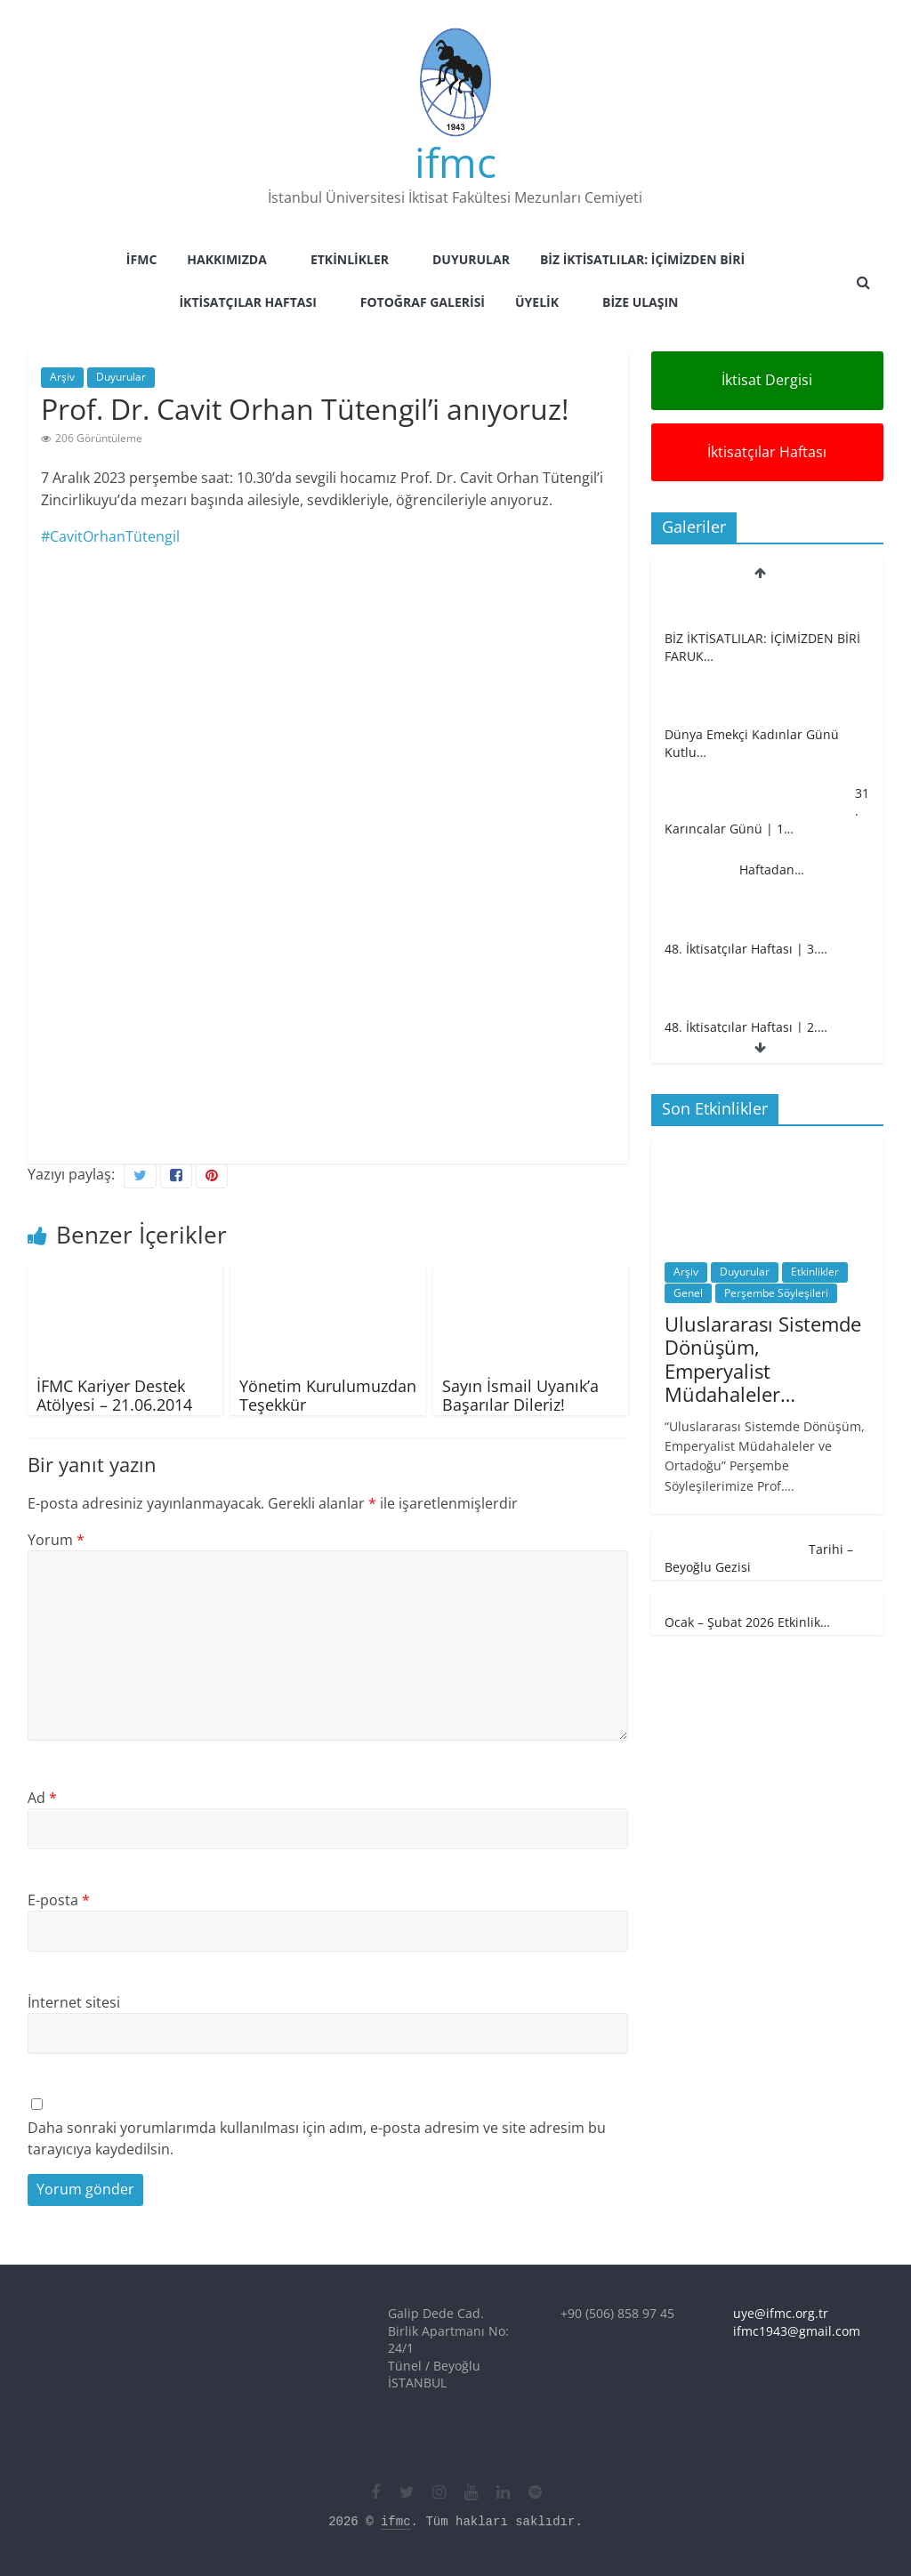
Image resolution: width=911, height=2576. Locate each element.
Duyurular (471, 259)
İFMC (141, 259)
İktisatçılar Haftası (247, 302)
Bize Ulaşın (640, 302)
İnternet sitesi (74, 2002)
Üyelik (537, 302)
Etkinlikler (349, 259)
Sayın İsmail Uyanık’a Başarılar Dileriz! (520, 1395)
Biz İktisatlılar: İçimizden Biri (642, 259)
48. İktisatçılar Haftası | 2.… (746, 1026)
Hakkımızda (227, 259)
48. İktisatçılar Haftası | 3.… (746, 948)
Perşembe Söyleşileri (776, 1292)
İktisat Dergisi (767, 380)
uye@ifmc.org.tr (780, 2313)
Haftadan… (771, 869)
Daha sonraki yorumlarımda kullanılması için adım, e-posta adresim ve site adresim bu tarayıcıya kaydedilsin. (317, 2138)
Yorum (56, 1540)
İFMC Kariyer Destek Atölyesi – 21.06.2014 (114, 1395)
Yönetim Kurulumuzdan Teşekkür (327, 1395)
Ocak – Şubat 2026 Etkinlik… (747, 1622)
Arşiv (62, 376)
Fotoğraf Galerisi (422, 302)
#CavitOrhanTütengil (110, 536)
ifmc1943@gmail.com (796, 2330)
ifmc (455, 161)
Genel (688, 1292)
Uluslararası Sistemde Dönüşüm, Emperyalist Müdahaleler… (763, 1358)
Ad (42, 1797)
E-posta (59, 1900)
